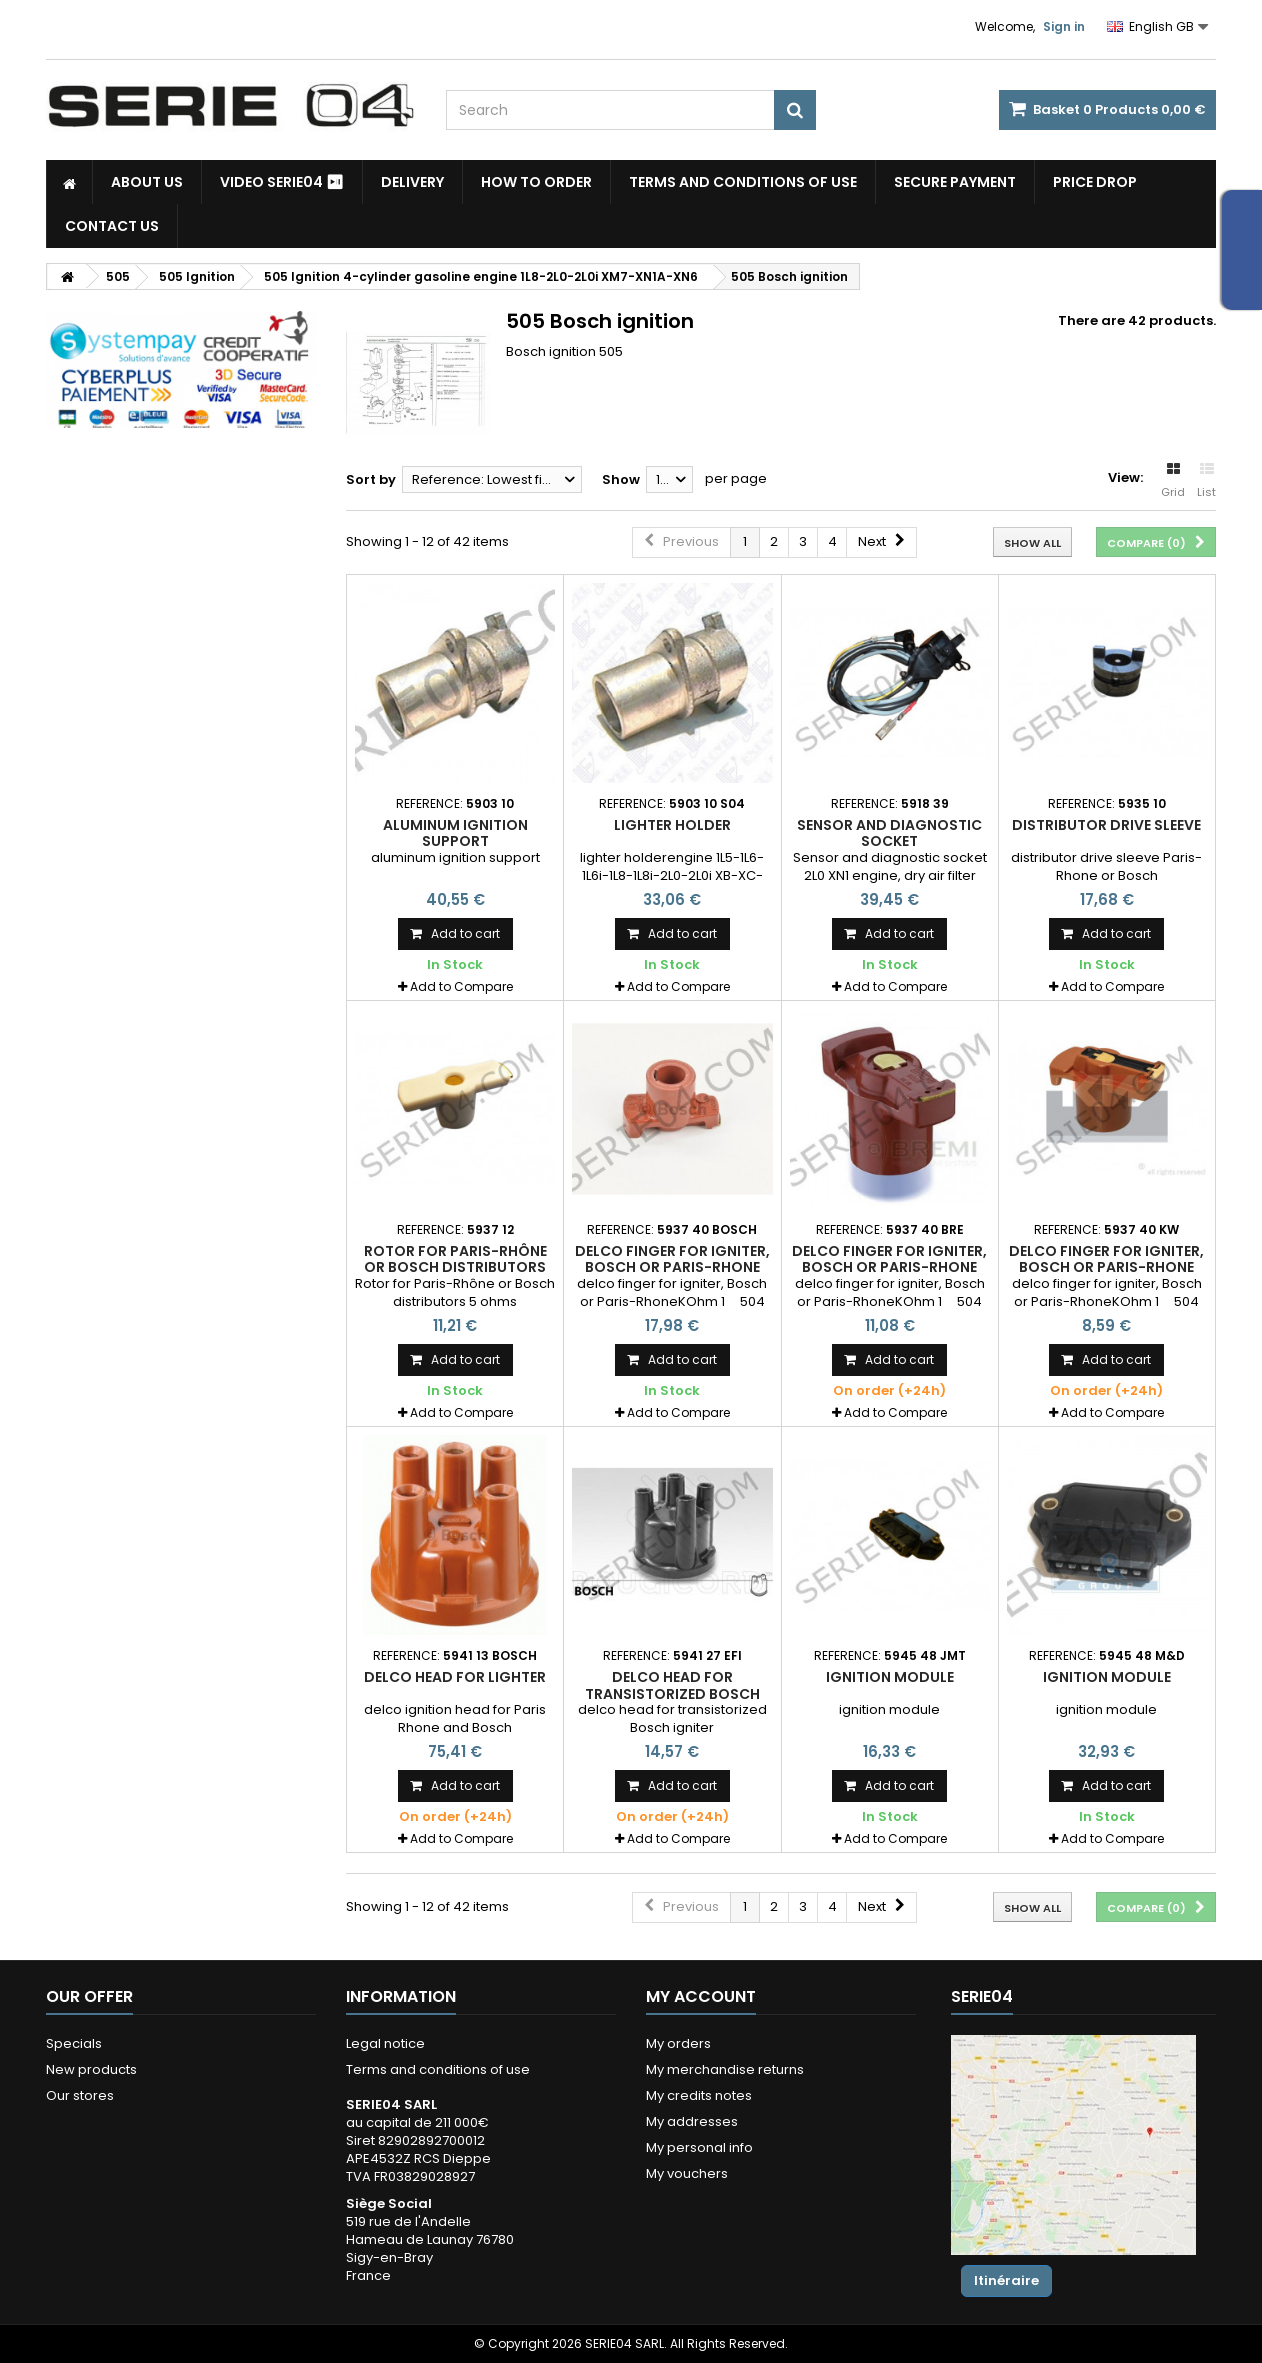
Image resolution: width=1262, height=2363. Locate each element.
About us (147, 182)
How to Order (536, 182)
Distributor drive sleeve (1106, 825)
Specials (74, 2043)
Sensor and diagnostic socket (889, 833)
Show (621, 479)
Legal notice (385, 2043)
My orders (678, 2043)
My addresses (692, 2121)
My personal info (699, 2147)
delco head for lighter (455, 1677)
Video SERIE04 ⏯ (282, 182)
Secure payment (955, 182)
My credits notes (699, 2095)
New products (91, 2069)
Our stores (80, 2095)
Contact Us (112, 226)
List (1206, 481)
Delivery (412, 182)
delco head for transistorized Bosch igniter (672, 1693)
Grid (1173, 481)
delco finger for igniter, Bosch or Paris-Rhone (672, 1259)
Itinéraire (1006, 2280)
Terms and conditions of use (743, 182)
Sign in (1064, 26)
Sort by (371, 479)
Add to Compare (461, 986)
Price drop (1095, 182)
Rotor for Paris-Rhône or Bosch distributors (455, 1259)
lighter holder (672, 825)
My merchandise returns (725, 2069)
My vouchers (687, 2173)
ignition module (890, 1677)
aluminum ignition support (455, 833)
